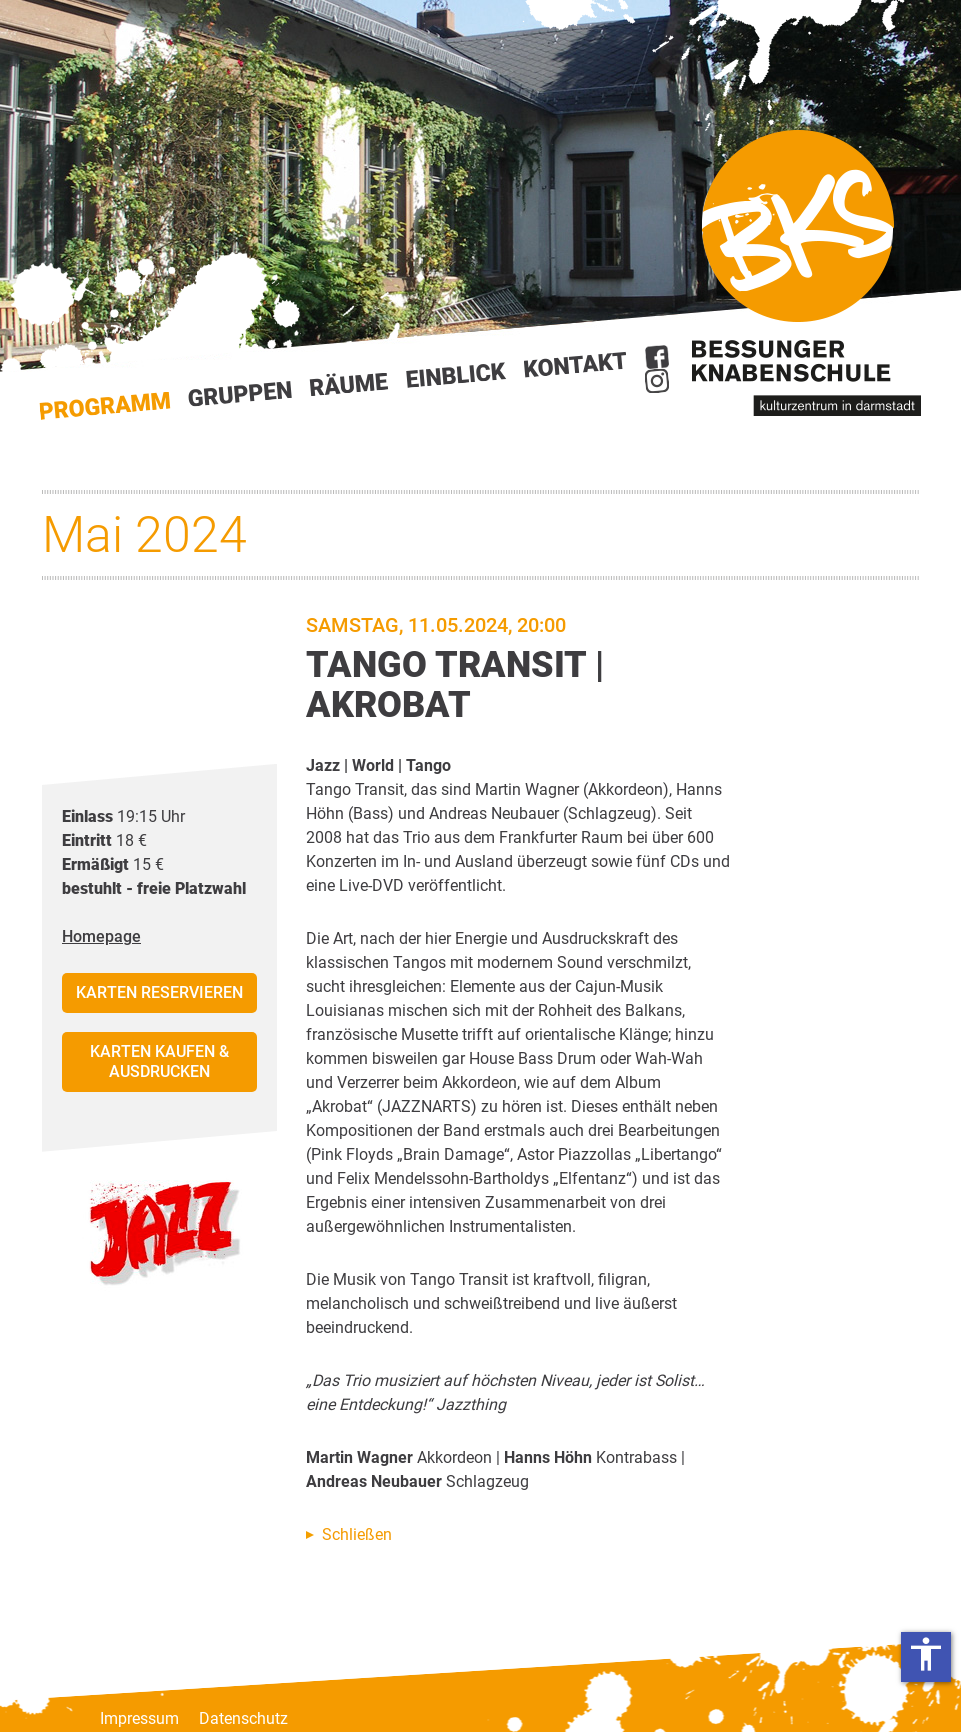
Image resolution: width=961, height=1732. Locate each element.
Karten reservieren (159, 992)
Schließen (357, 1534)
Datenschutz (243, 1718)
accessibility (926, 1654)
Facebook (657, 357)
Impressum (139, 1718)
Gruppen (240, 394)
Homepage (101, 936)
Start (105, 406)
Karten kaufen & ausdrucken (159, 1061)
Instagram (657, 381)
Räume (349, 385)
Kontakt (576, 364)
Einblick (456, 375)
